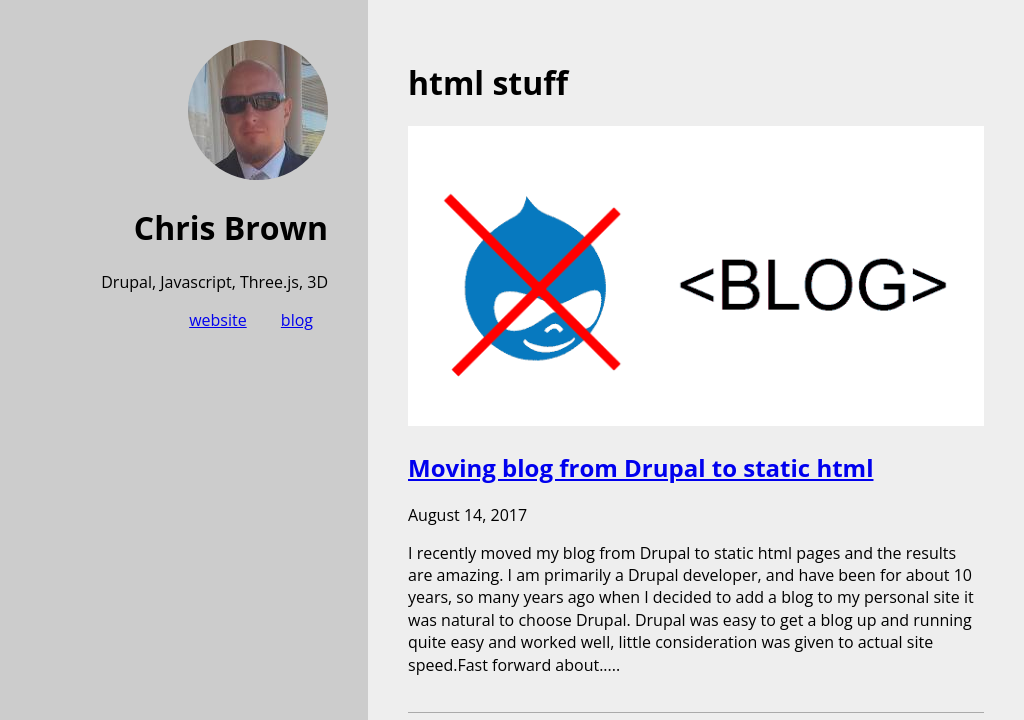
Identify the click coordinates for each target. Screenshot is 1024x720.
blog (297, 320)
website (218, 320)
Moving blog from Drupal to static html (640, 467)
